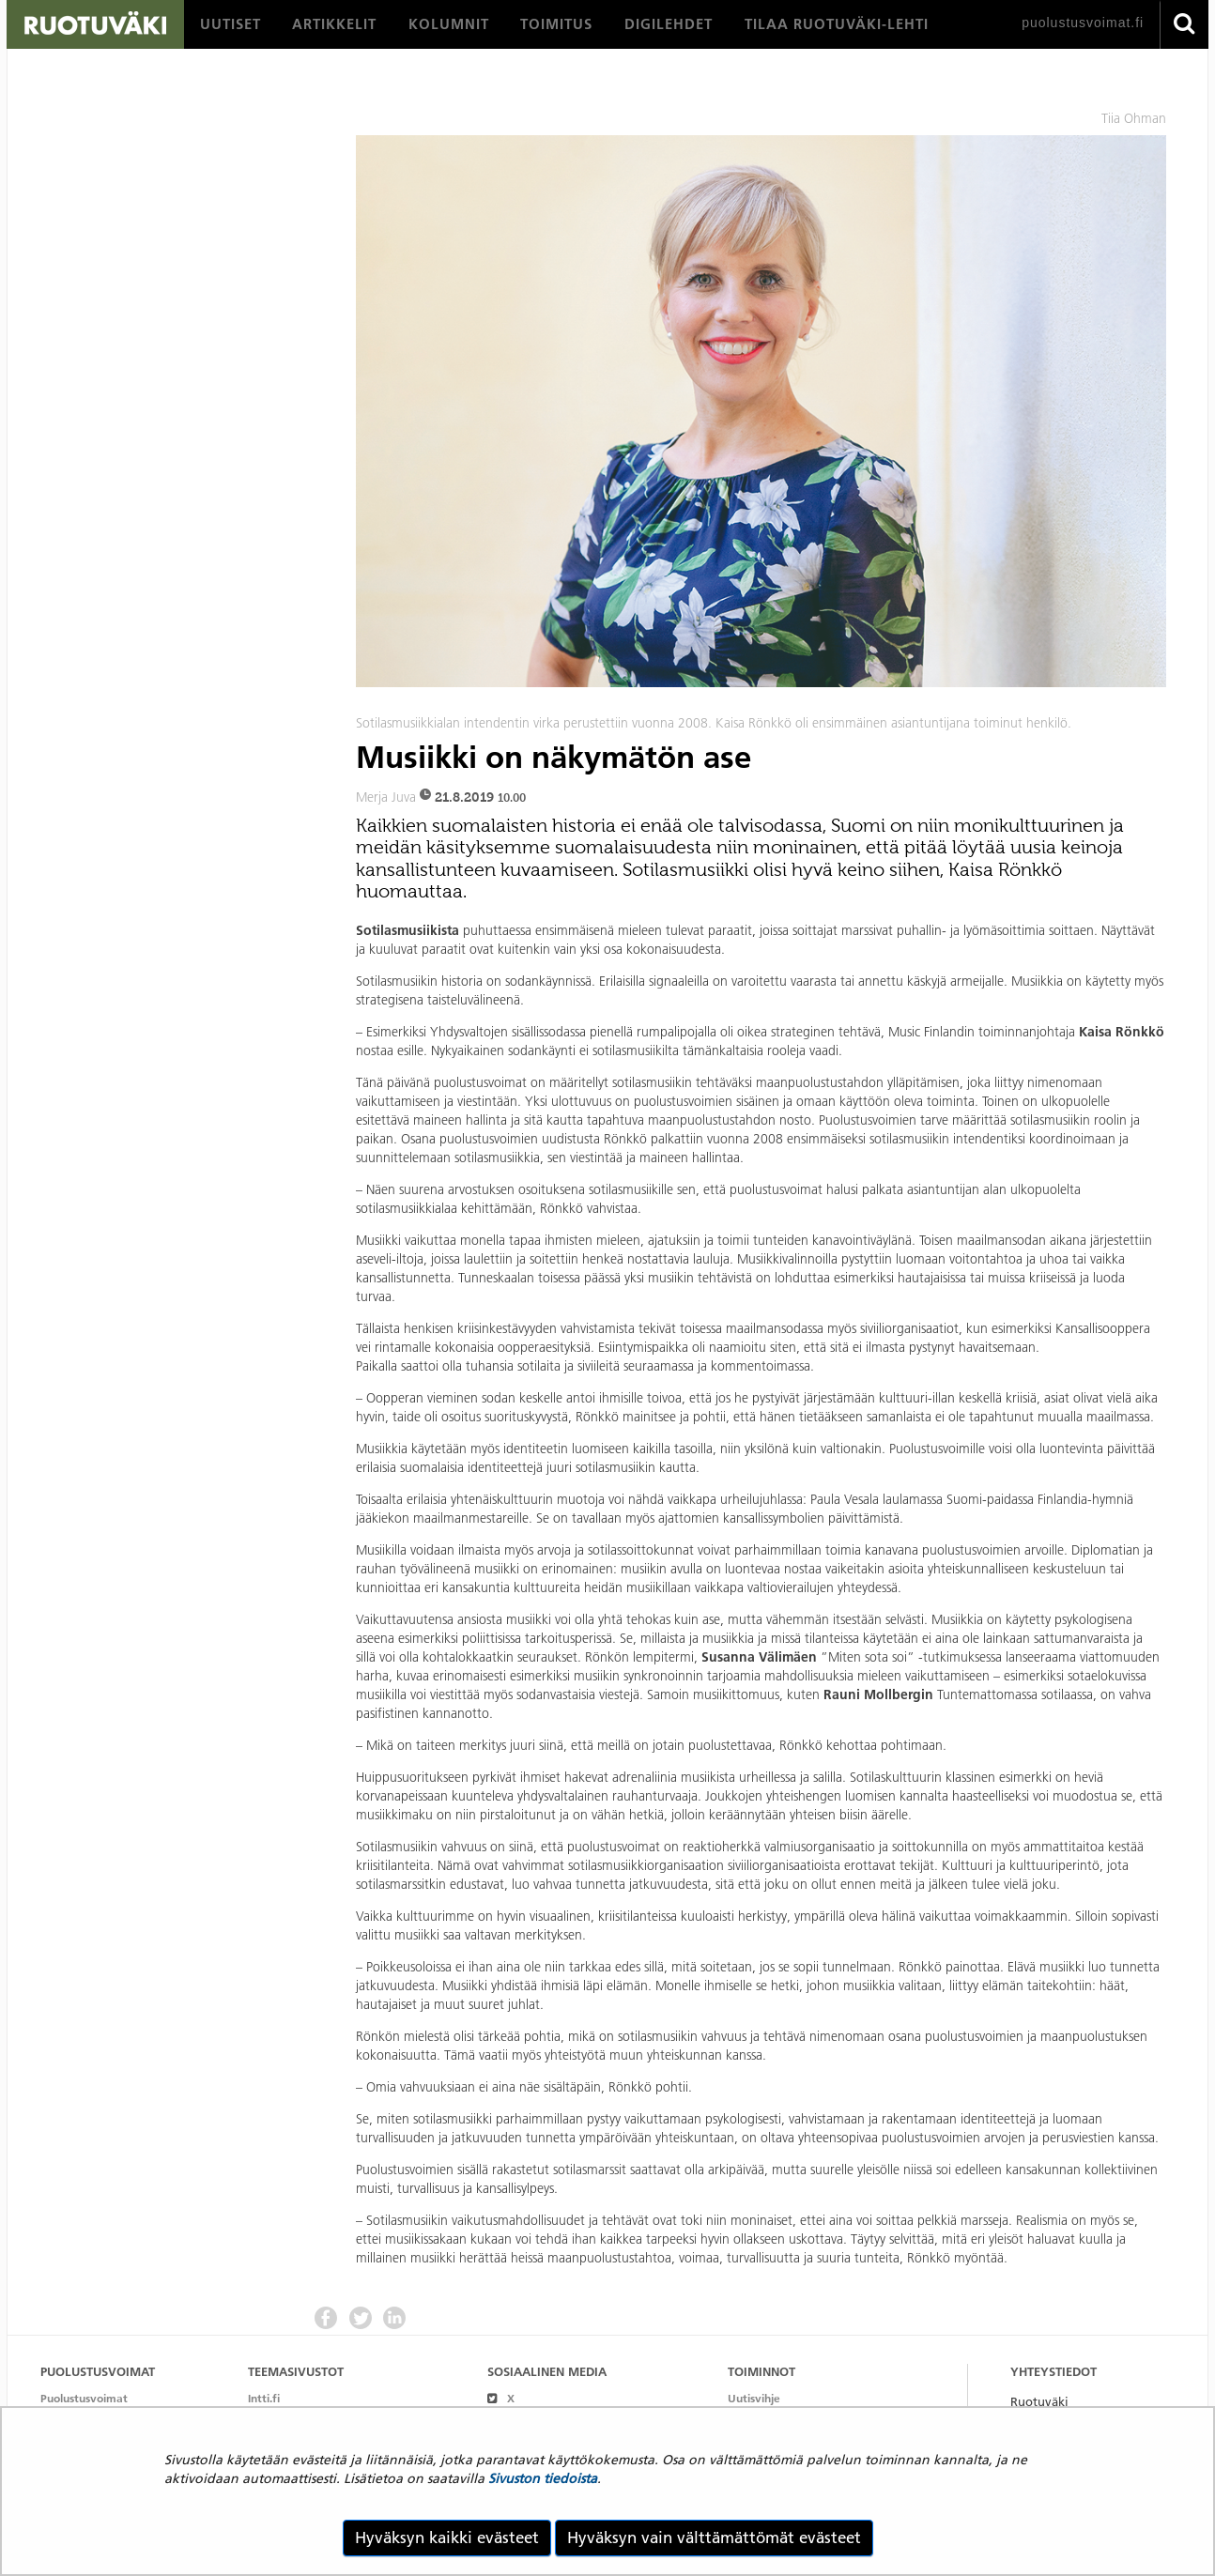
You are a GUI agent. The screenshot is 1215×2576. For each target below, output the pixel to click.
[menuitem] (230, 24)
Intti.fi (264, 2398)
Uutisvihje (754, 2398)
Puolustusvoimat (84, 2398)
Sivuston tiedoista (542, 2478)
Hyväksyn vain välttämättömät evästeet (714, 2537)
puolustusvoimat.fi (1083, 22)
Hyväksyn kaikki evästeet (447, 2537)
